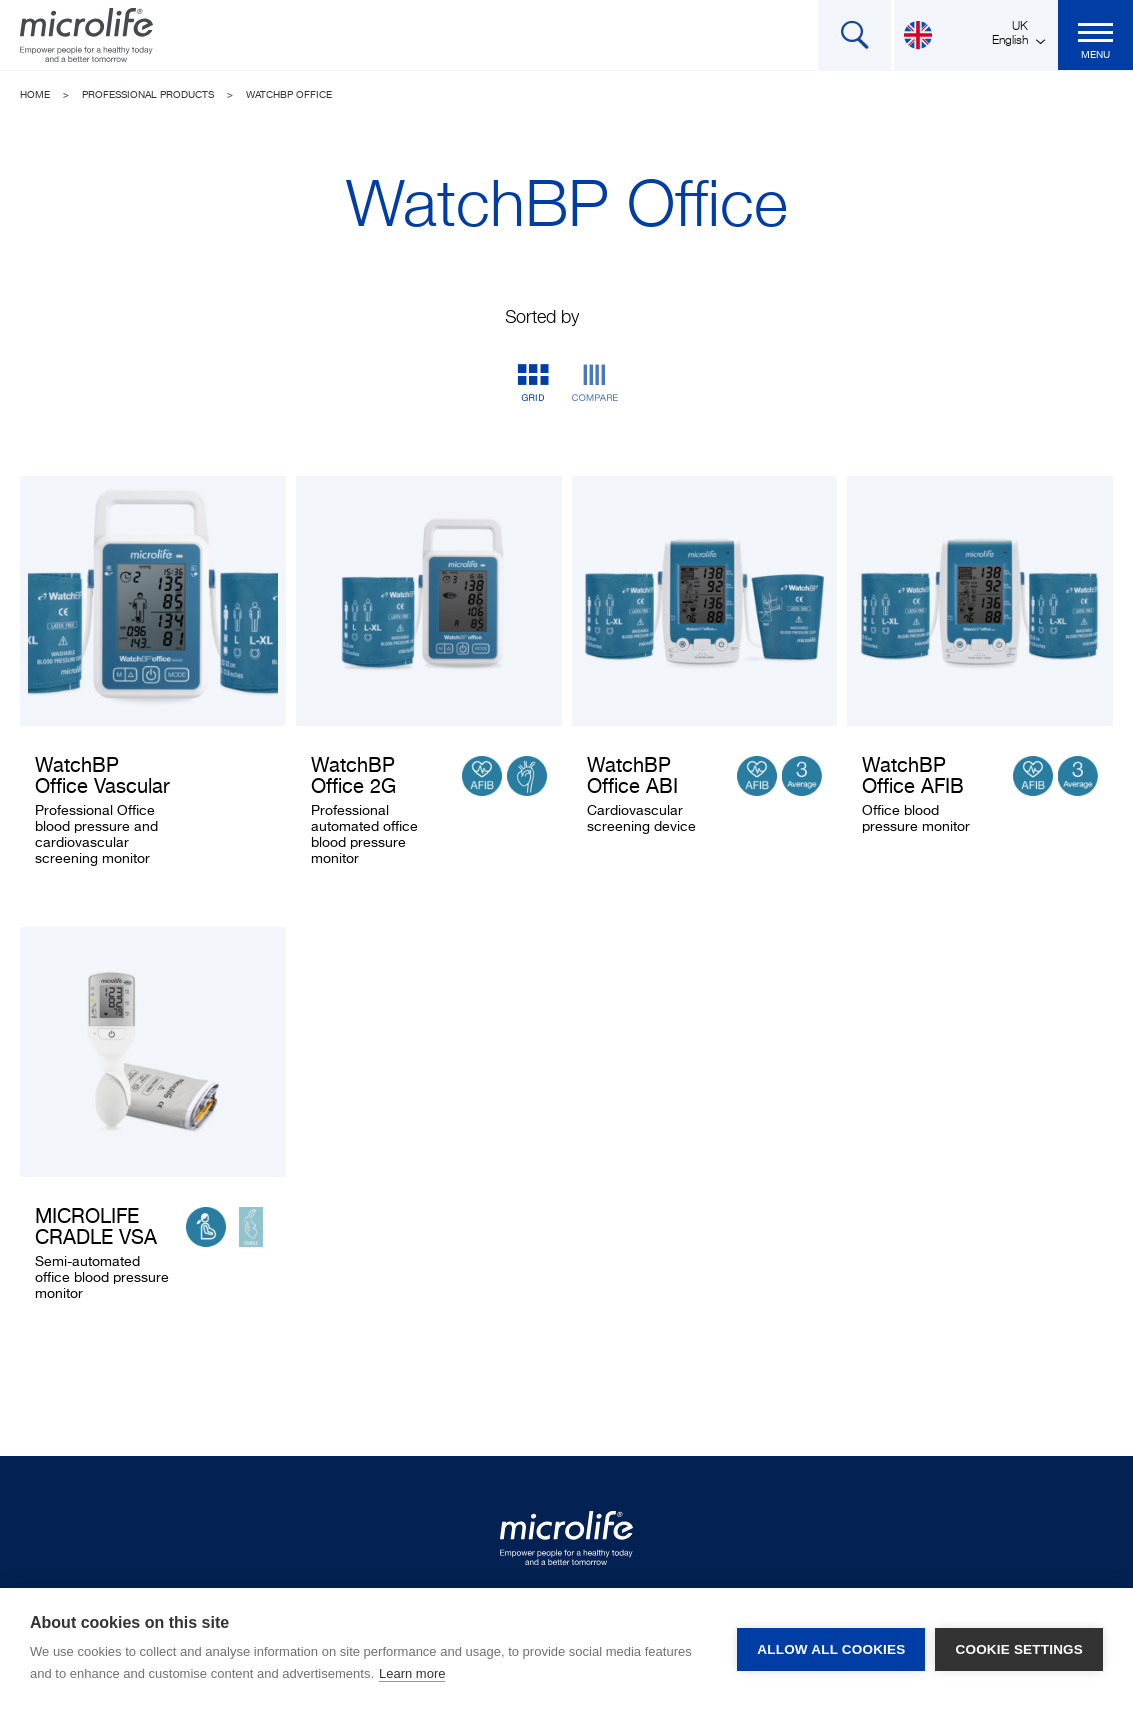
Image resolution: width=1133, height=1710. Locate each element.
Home (35, 95)
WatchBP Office (289, 95)
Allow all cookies (831, 1649)
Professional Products (148, 95)
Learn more (412, 1673)
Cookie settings (1019, 1649)
